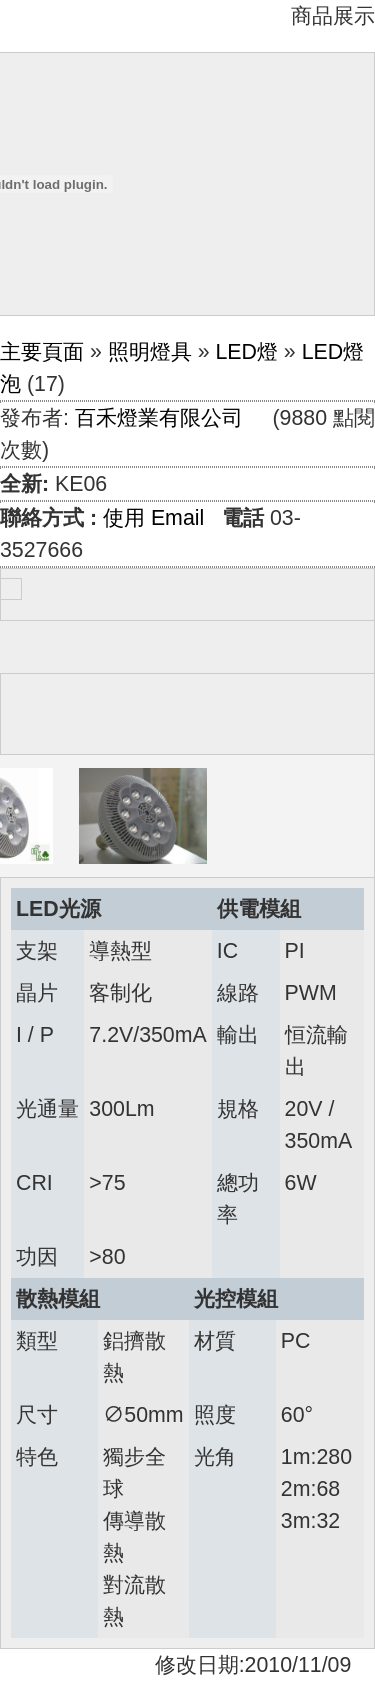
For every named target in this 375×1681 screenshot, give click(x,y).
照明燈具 (150, 352)
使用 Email (153, 518)
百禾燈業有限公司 (159, 418)
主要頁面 (42, 352)
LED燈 (246, 352)
